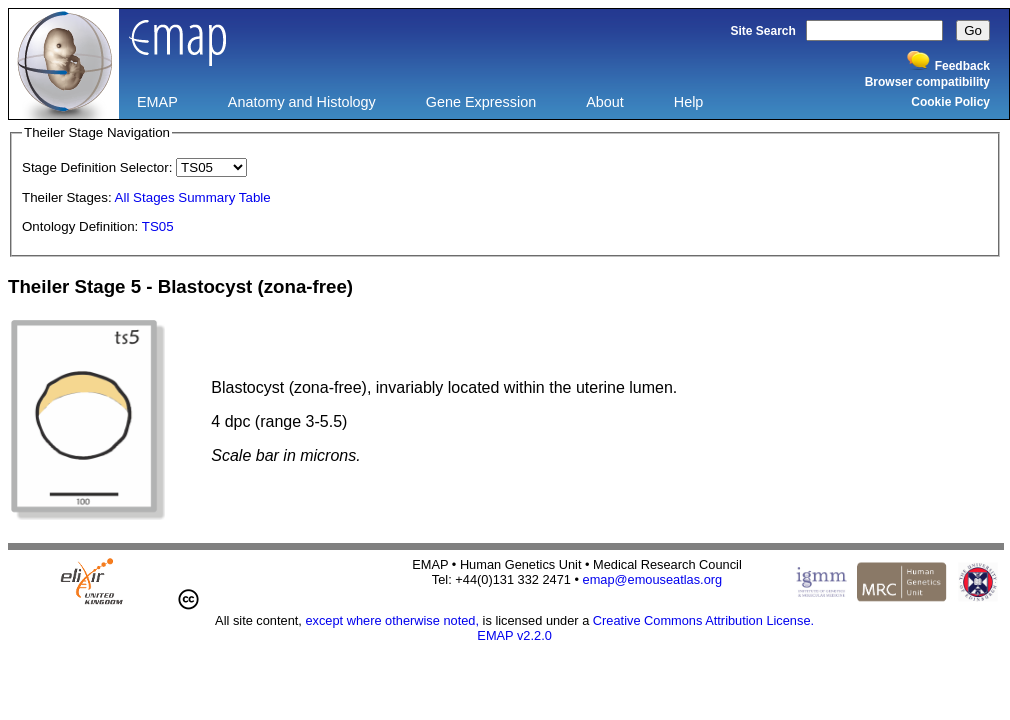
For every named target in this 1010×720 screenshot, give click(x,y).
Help (689, 102)
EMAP (157, 102)
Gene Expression (481, 102)
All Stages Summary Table (193, 197)
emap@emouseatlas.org (653, 579)
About (605, 102)
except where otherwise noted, (392, 620)
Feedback (962, 66)
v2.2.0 (534, 635)
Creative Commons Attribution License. (703, 620)
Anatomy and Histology (302, 102)
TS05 (158, 226)
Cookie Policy (950, 102)
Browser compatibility (927, 82)
